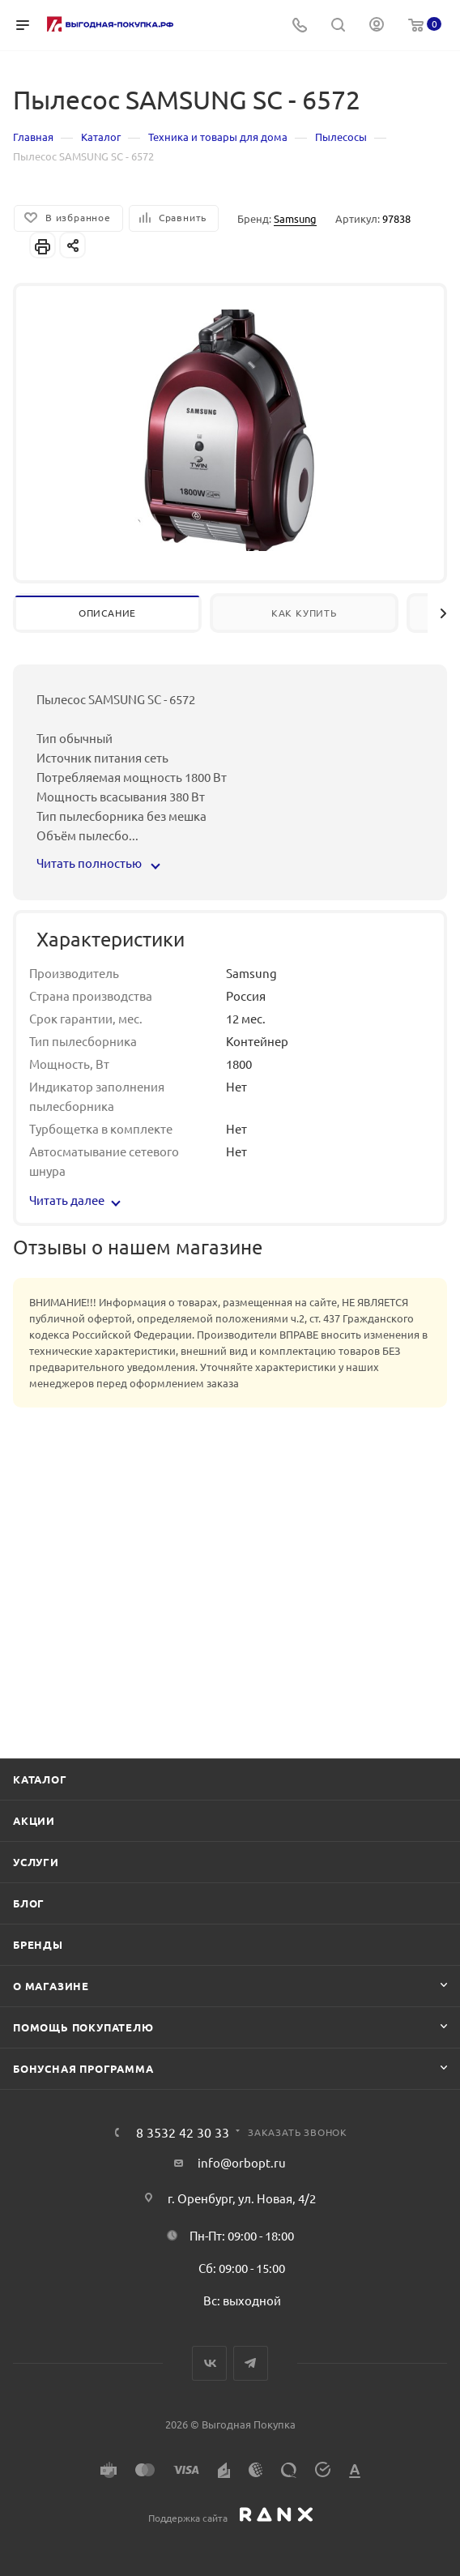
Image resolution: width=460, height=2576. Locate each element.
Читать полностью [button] (97, 862)
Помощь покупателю (83, 2027)
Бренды (38, 1944)
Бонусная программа (83, 2068)
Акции (34, 1820)
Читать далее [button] (75, 1199)
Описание (107, 612)
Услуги (36, 1862)
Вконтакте (209, 2363)
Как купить (304, 612)
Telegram (250, 2363)
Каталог (40, 1779)
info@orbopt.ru (242, 2162)
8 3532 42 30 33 (182, 2131)
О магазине (51, 1986)
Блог (29, 1903)
